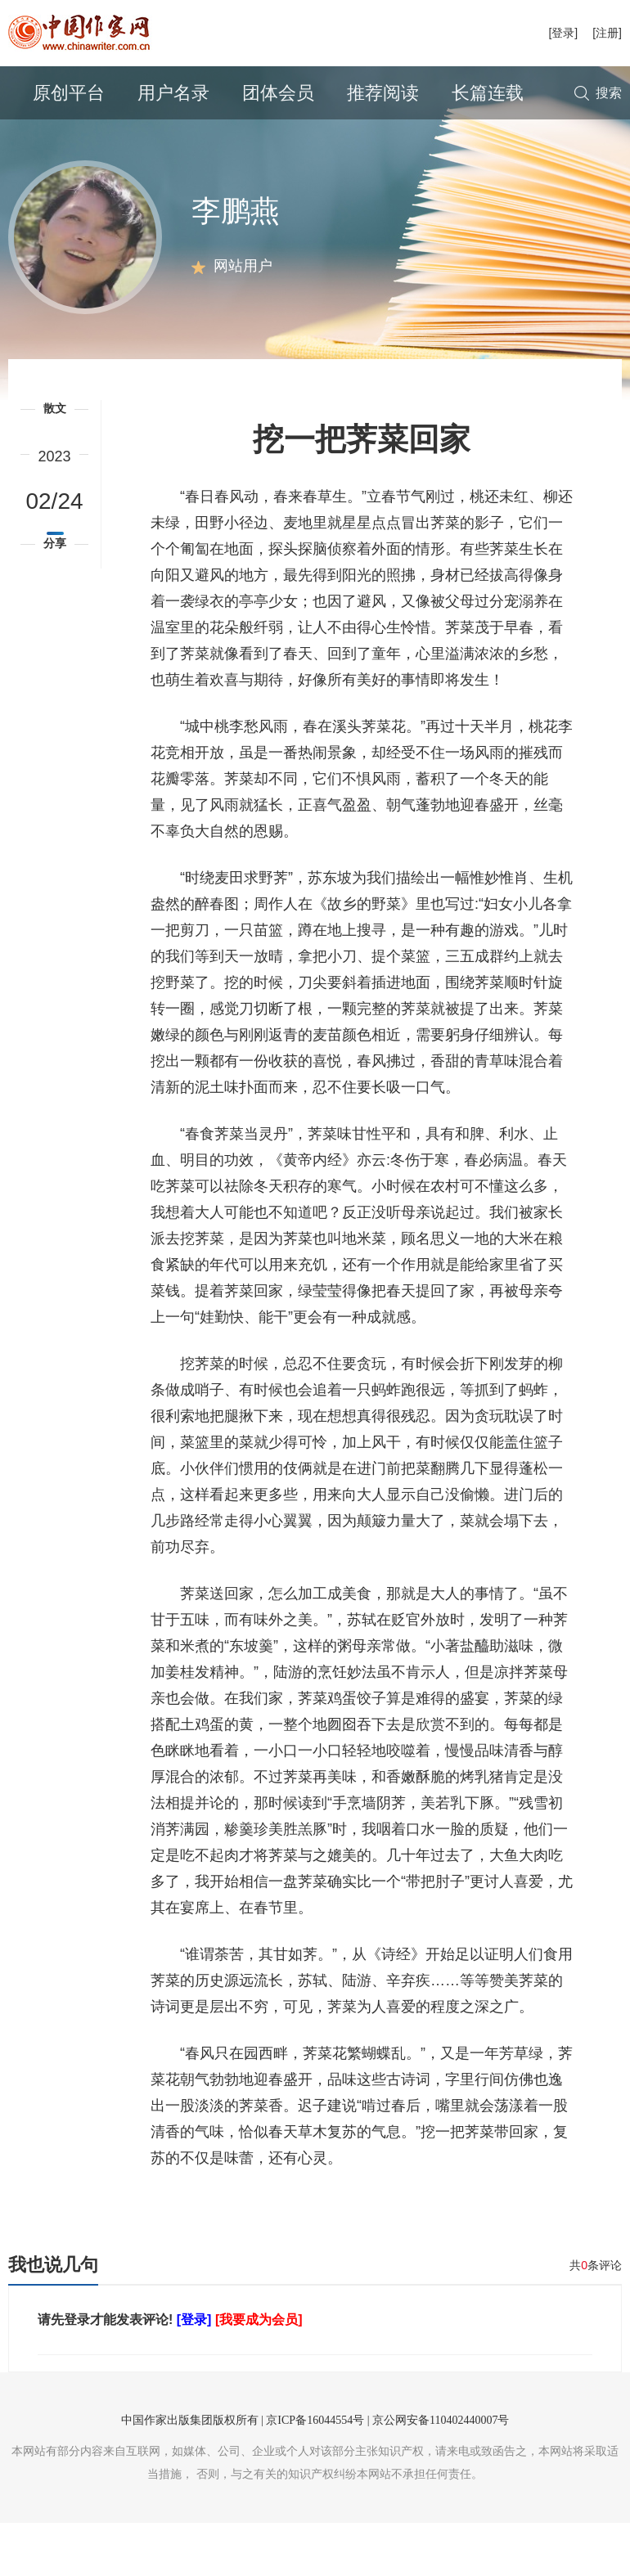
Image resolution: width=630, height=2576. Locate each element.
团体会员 (278, 93)
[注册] (607, 32)
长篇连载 (488, 93)
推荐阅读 (383, 93)
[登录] (563, 32)
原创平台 (69, 93)
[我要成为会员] (259, 2373)
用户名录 (173, 93)
